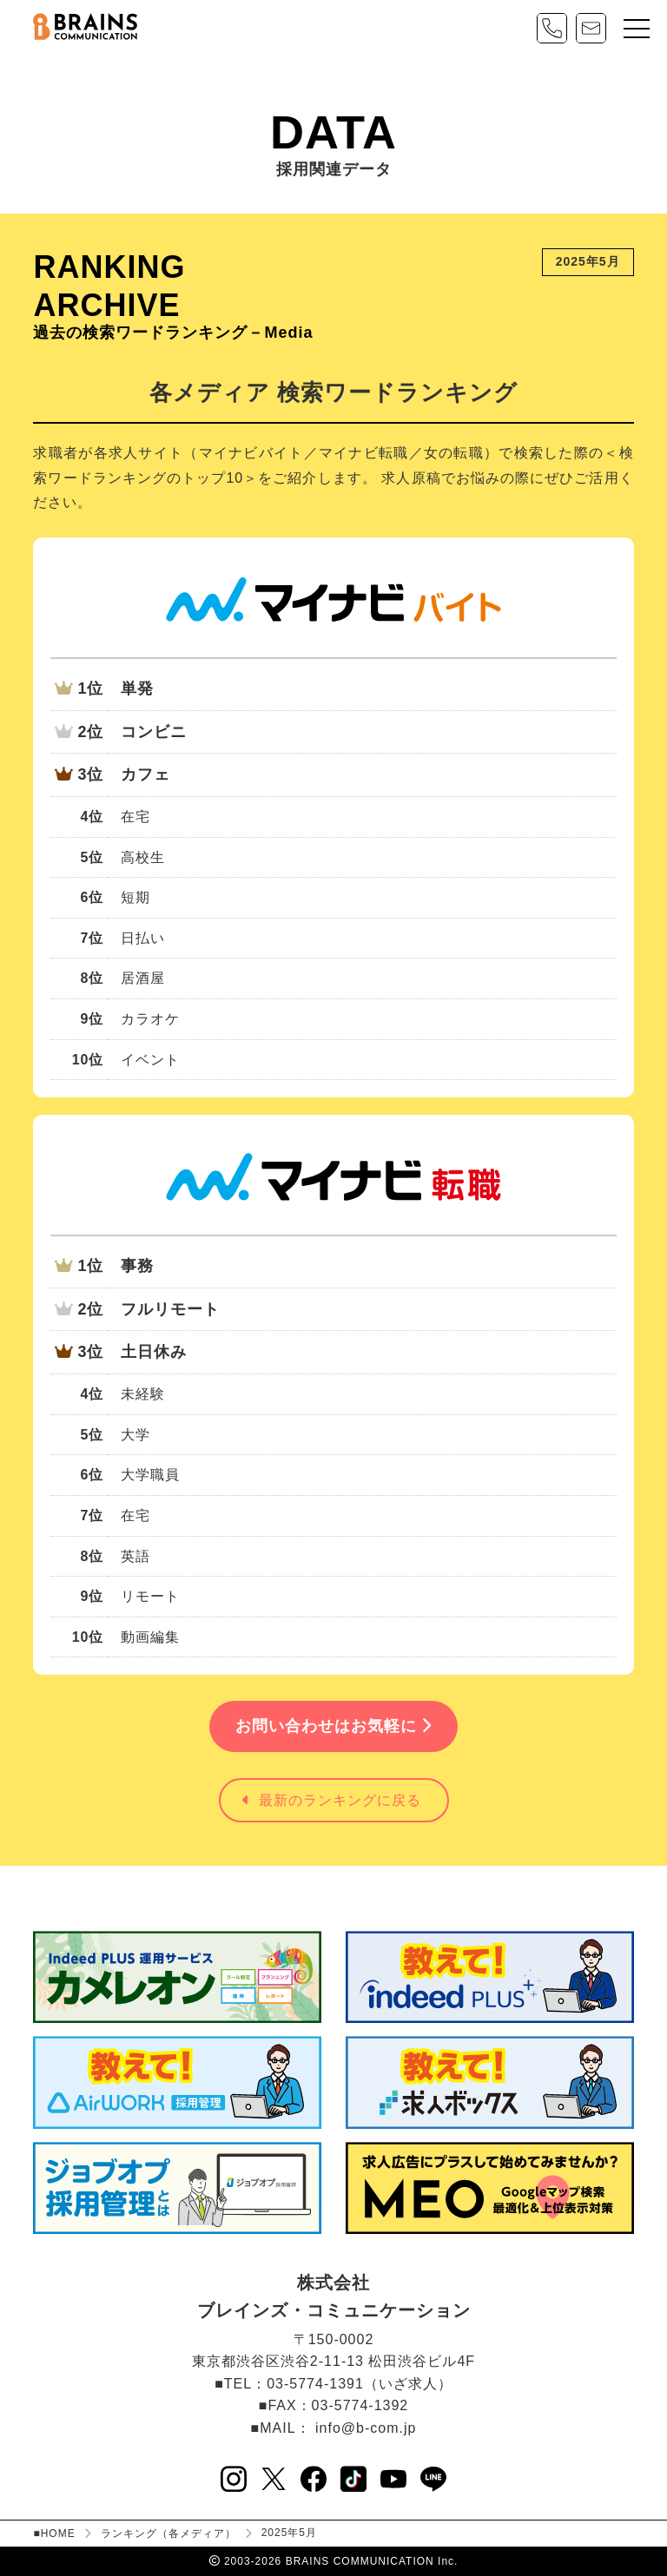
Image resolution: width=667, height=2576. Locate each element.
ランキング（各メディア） (168, 2533)
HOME (58, 2533)
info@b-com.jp (365, 2428)
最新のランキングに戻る (331, 1800)
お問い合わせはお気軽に (333, 1726)
